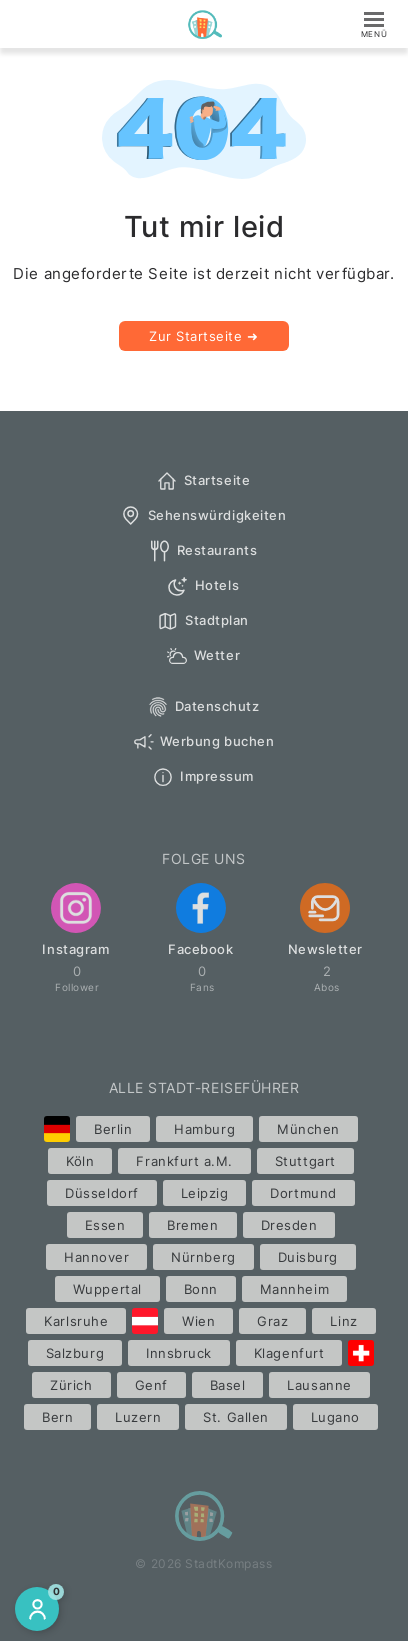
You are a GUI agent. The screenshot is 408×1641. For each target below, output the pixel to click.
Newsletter (325, 920)
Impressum (202, 777)
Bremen (192, 1225)
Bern (57, 1417)
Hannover (96, 1257)
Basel (228, 1385)
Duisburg (308, 1257)
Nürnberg (203, 1257)
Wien (198, 1321)
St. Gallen (235, 1417)
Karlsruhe (76, 1321)
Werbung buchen (202, 742)
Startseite (202, 481)
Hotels (202, 586)
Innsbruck (179, 1353)
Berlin (113, 1129)
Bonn (201, 1289)
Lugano (335, 1417)
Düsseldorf (101, 1193)
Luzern (138, 1417)
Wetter (202, 656)
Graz (272, 1321)
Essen (105, 1225)
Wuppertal (107, 1289)
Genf (151, 1385)
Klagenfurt (289, 1353)
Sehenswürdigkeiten (203, 516)
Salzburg (75, 1353)
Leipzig (205, 1193)
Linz (343, 1321)
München (308, 1129)
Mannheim (294, 1289)
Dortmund (303, 1193)
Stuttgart (305, 1161)
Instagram (75, 920)
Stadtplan (202, 621)
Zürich (71, 1385)
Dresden (289, 1225)
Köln (80, 1161)
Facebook (200, 920)
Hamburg (204, 1129)
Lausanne (319, 1385)
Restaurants (203, 551)
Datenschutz (203, 707)
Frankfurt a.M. (184, 1161)
